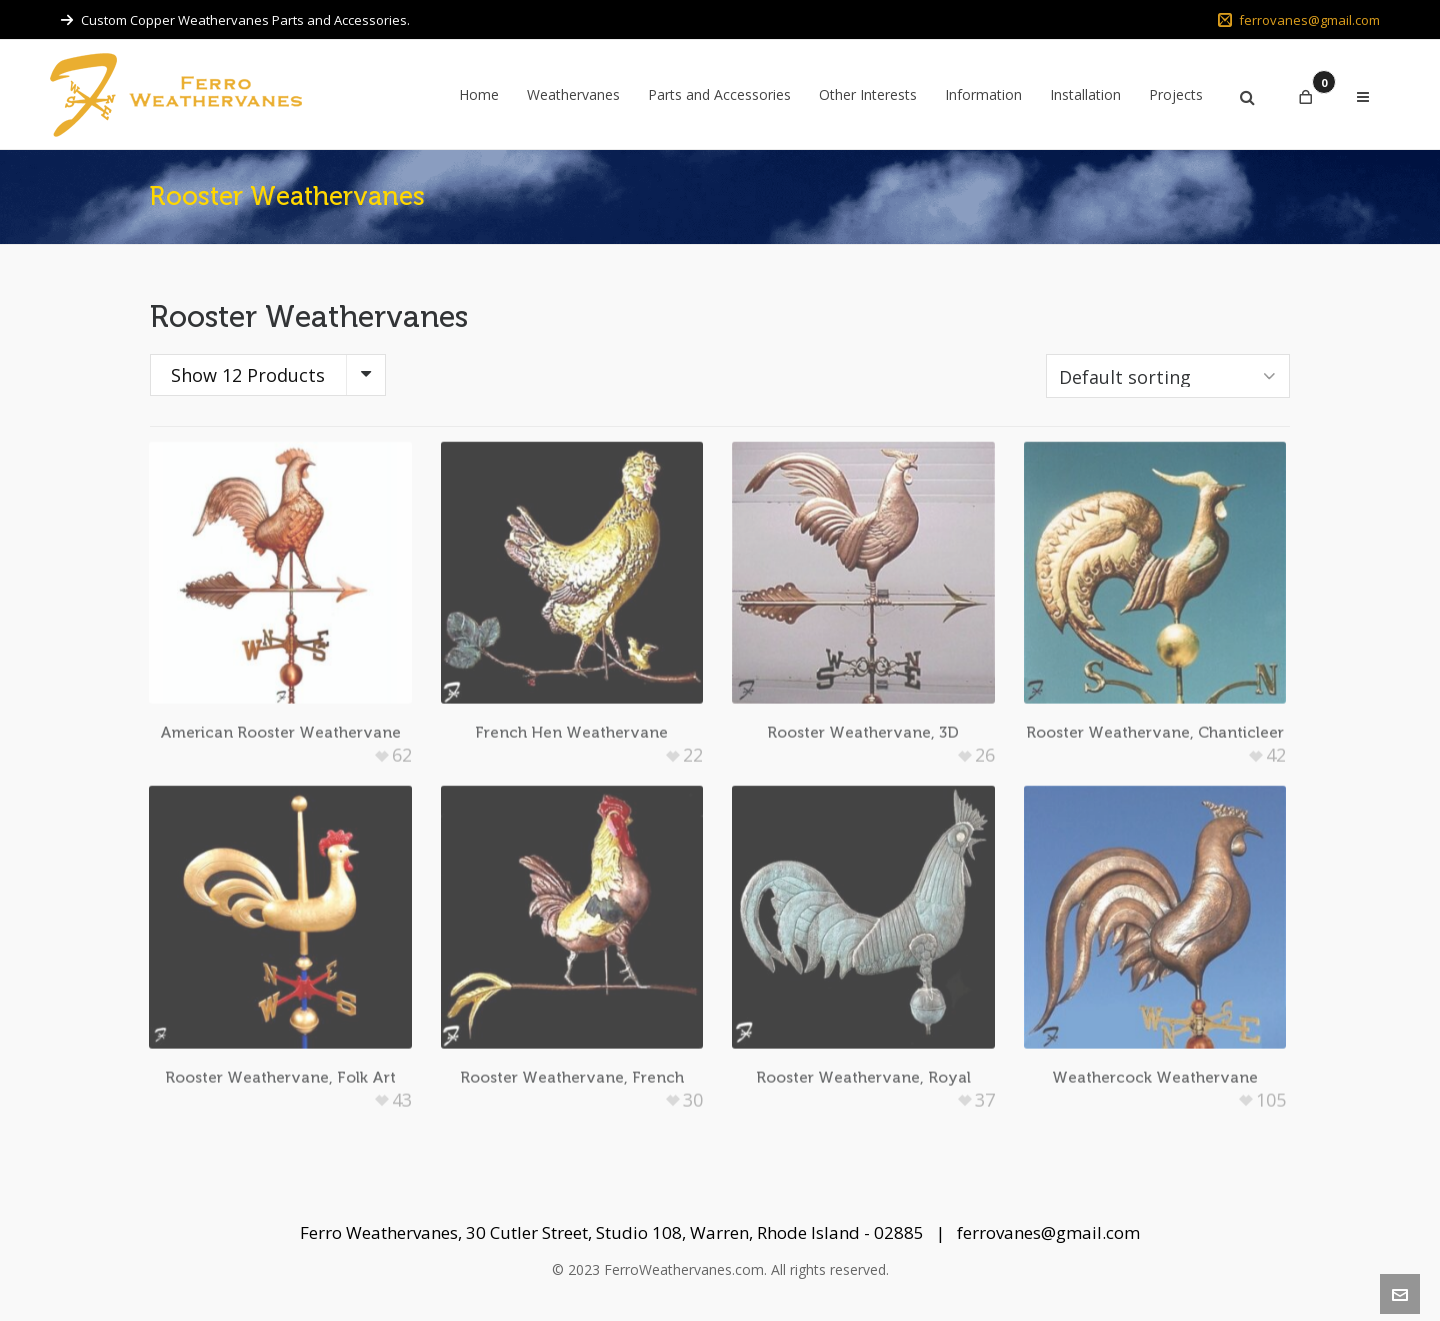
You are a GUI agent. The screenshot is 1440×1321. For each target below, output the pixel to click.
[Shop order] (1168, 376)
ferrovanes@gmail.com (1299, 20)
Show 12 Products (248, 375)
